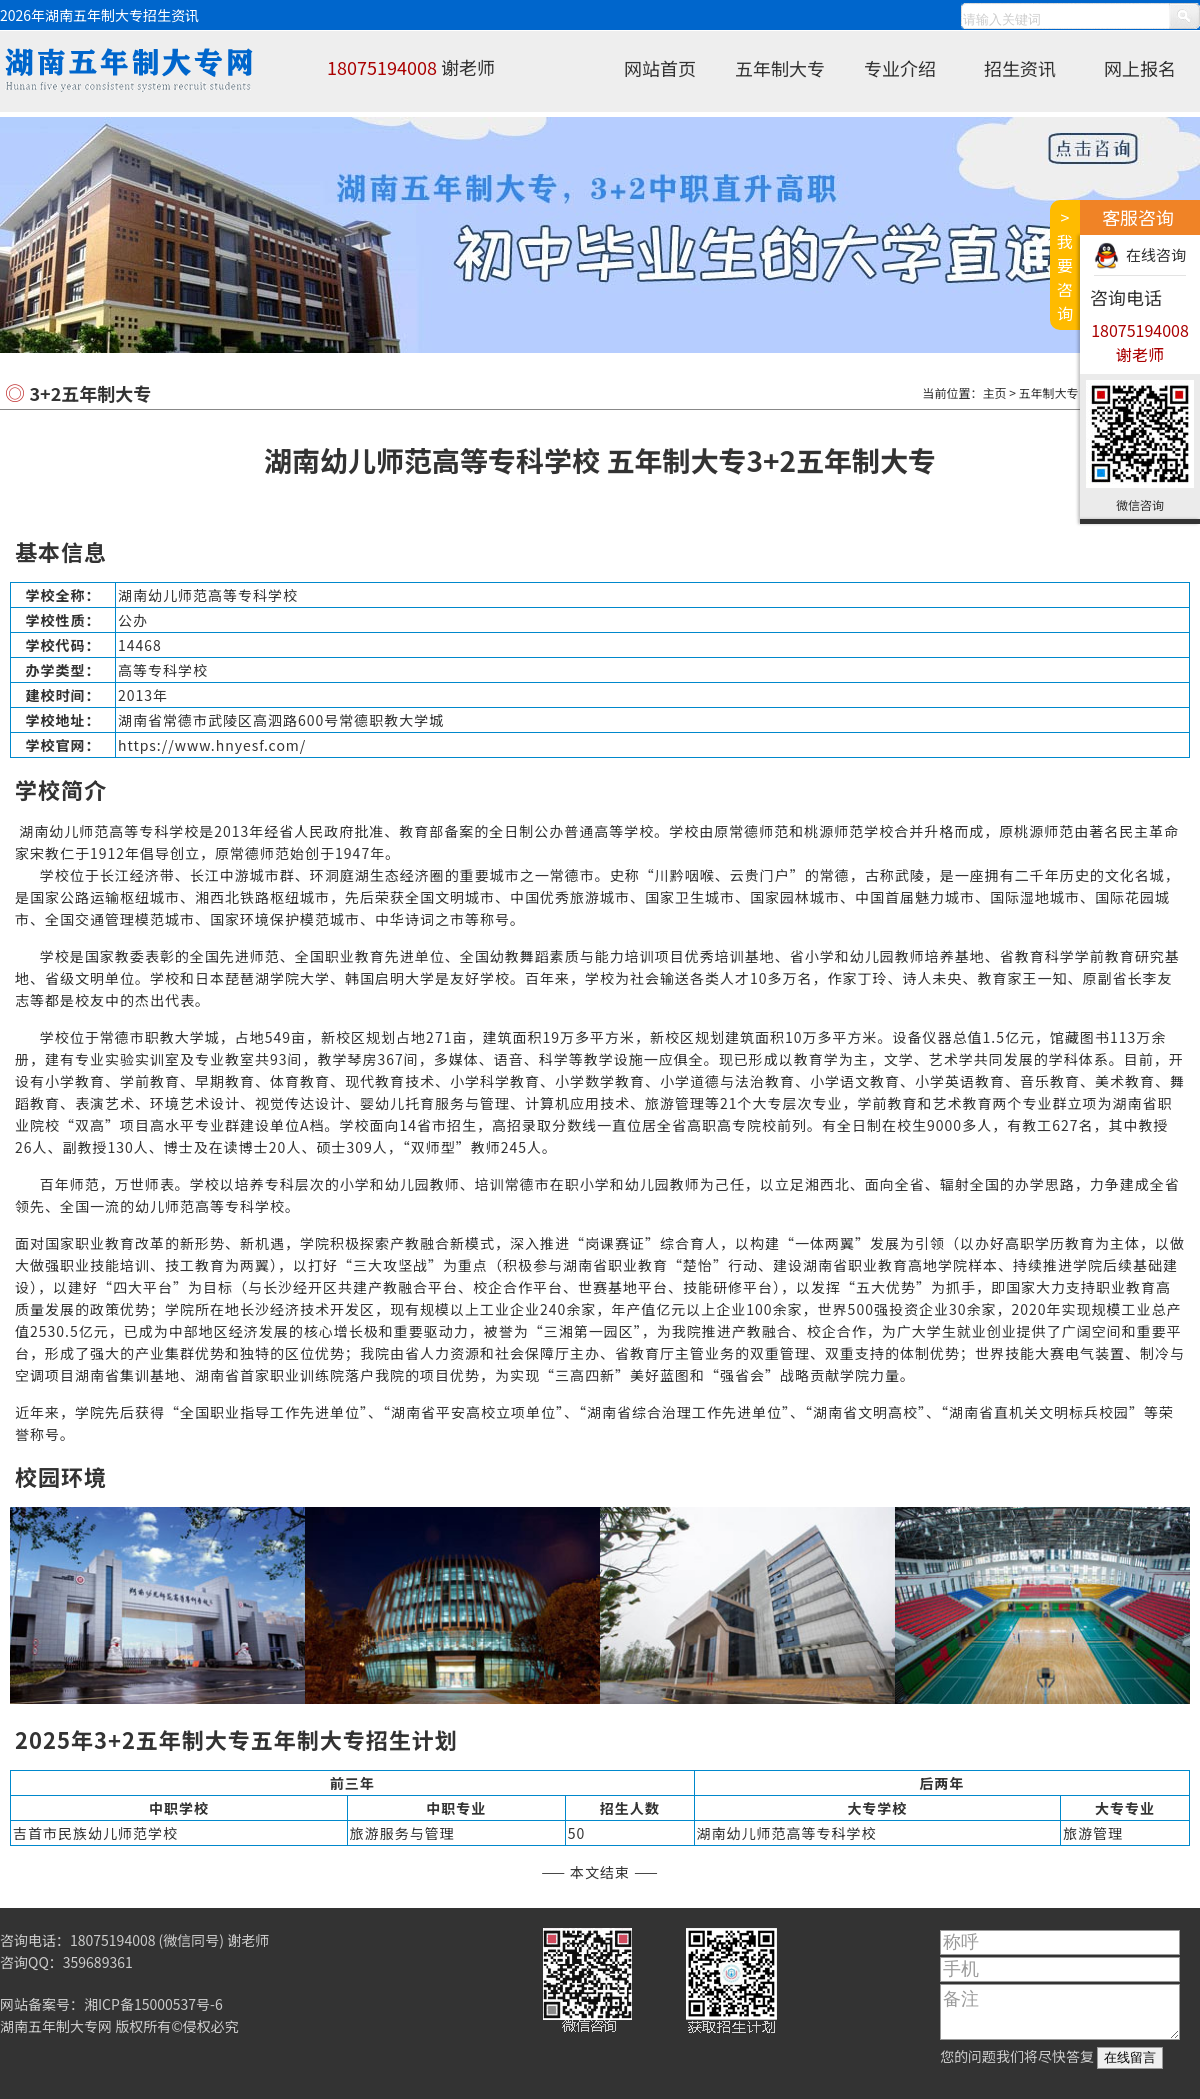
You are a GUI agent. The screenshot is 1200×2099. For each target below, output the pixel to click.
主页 (995, 392)
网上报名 (1140, 68)
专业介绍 (900, 68)
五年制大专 (780, 68)
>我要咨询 (1065, 265)
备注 (1060, 2012)
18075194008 (382, 67)
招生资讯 (1020, 68)
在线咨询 (1156, 254)
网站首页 (660, 68)
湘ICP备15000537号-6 (153, 2004)
